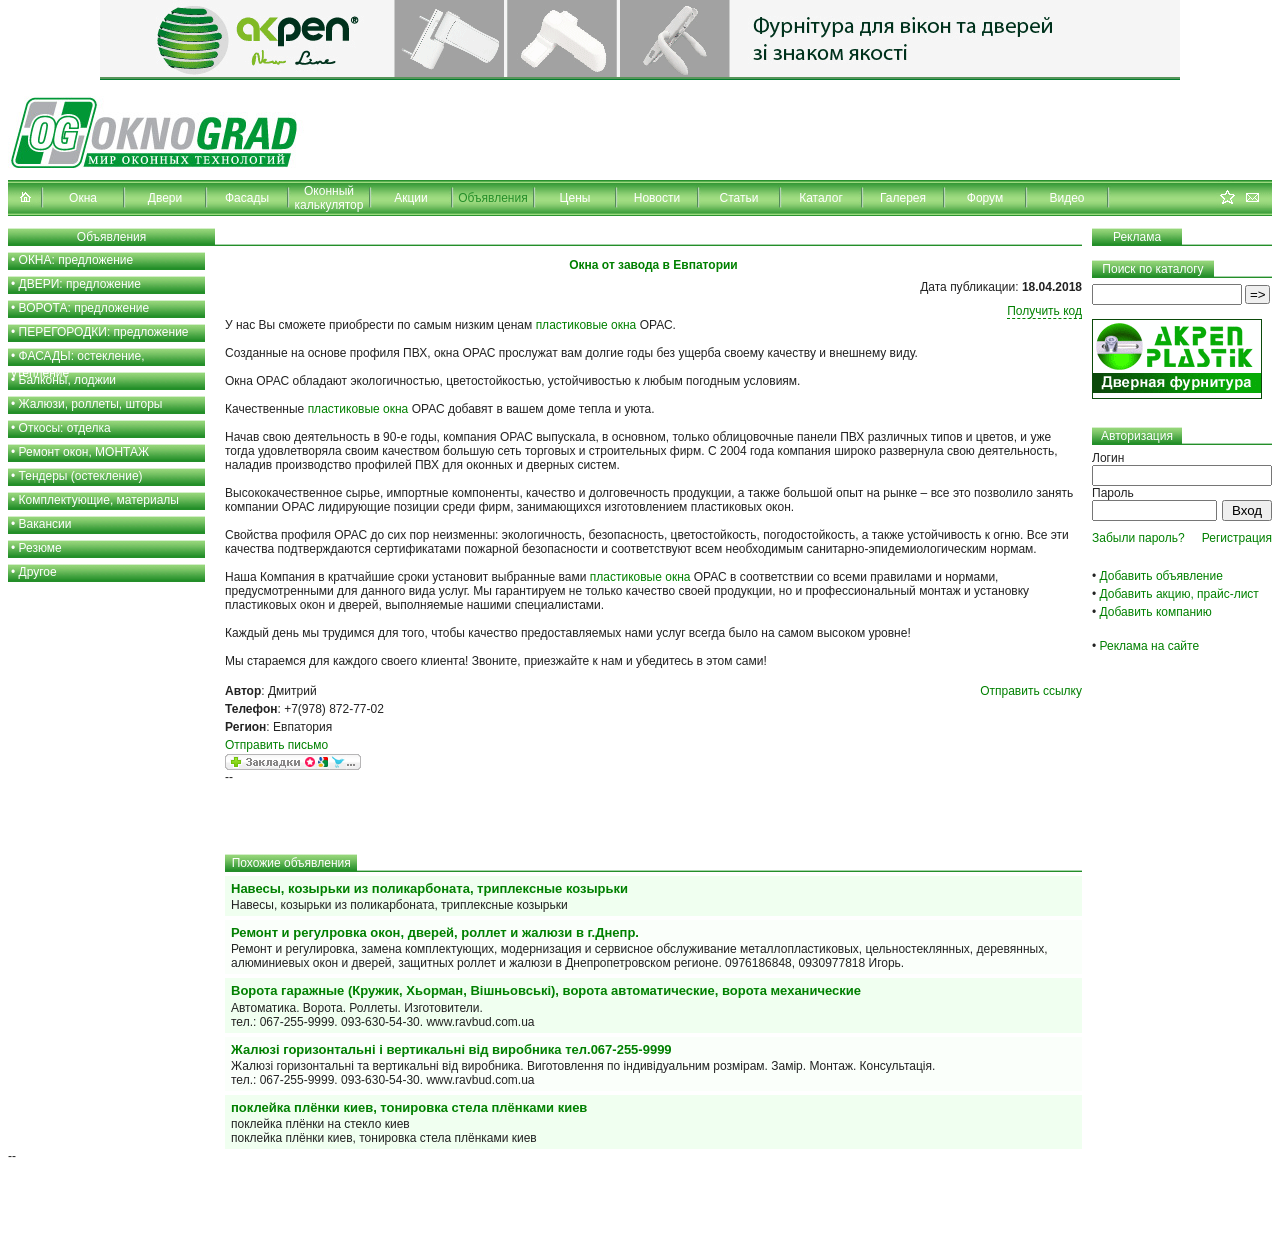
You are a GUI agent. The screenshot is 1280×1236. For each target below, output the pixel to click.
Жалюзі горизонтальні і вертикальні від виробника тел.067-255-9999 (451, 1049)
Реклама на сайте (1150, 646)
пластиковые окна (586, 325)
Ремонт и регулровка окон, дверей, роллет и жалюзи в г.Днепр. (435, 932)
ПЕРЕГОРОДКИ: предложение (104, 332)
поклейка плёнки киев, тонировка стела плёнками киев (409, 1107)
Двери (165, 198)
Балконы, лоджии (68, 380)
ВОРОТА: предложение (84, 308)
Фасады (247, 198)
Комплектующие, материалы (99, 500)
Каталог (821, 198)
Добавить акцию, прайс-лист (1179, 594)
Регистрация (1237, 538)
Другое (38, 572)
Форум (985, 198)
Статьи (739, 198)
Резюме (40, 548)
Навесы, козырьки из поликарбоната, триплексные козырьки (429, 888)
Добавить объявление (1161, 576)
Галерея (903, 198)
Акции (411, 198)
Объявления (492, 198)
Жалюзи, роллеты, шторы (91, 404)
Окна (83, 198)
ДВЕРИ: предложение (80, 284)
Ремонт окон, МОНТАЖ (84, 452)
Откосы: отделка (65, 428)
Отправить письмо (276, 745)
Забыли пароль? (1138, 538)
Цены (575, 198)
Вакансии (45, 524)
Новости (657, 198)
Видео (1066, 198)
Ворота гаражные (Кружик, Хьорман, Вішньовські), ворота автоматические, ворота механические (546, 990)
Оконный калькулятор (329, 198)
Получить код (1044, 311)
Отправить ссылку (1031, 691)
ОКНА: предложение (76, 260)
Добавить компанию (1156, 612)
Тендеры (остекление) (81, 476)
